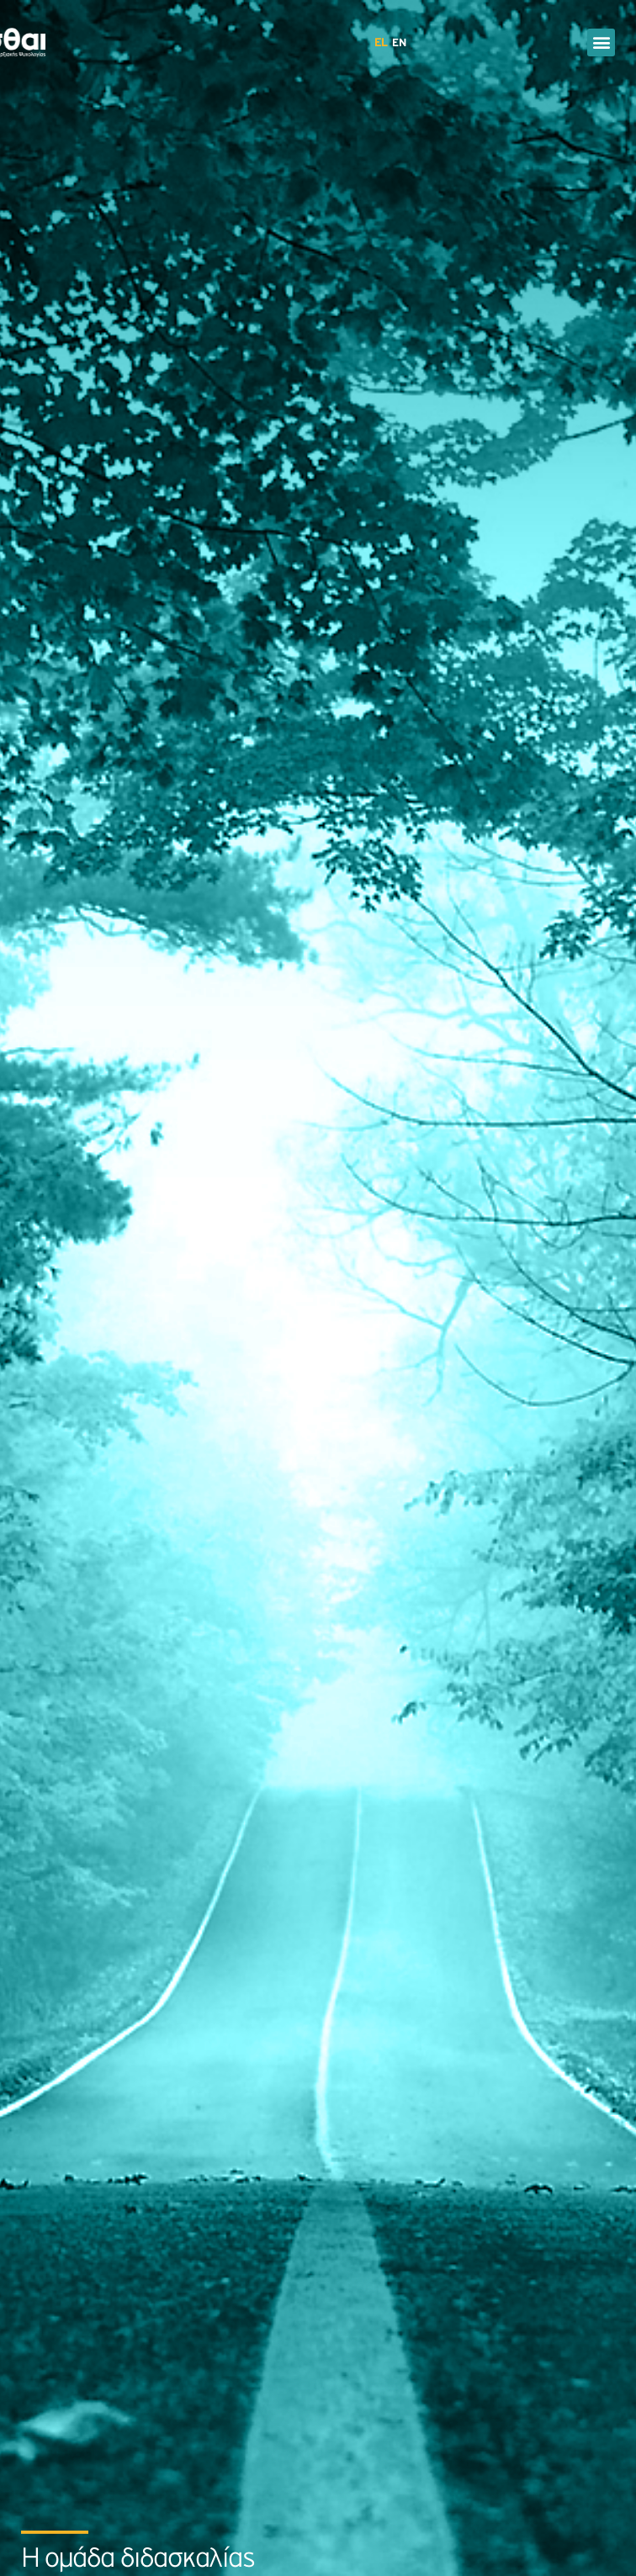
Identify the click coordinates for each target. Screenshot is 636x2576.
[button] (601, 42)
